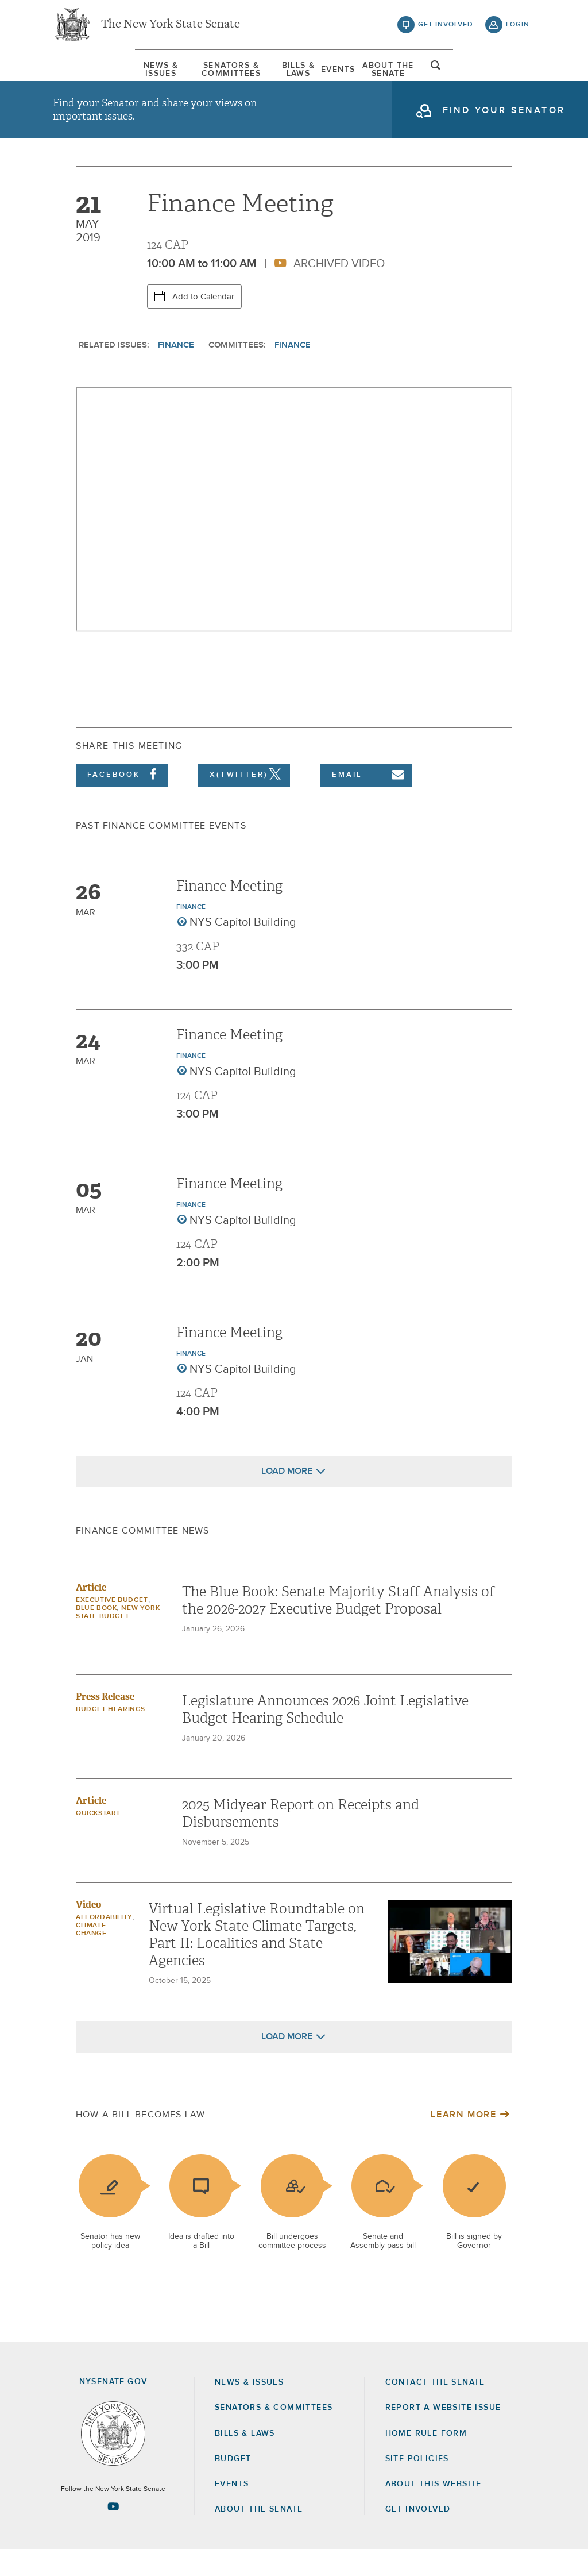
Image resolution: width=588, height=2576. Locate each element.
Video (88, 1931)
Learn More (463, 2141)
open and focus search (518, 76)
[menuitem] (87, 74)
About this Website (433, 2510)
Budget (233, 2485)
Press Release (105, 1723)
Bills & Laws (302, 74)
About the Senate (259, 2536)
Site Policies (417, 2485)
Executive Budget (112, 1626)
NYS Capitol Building (242, 948)
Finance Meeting (229, 912)
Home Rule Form (426, 2460)
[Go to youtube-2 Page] (113, 2533)
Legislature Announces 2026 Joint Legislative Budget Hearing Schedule (325, 1736)
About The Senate (442, 74)
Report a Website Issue (443, 2434)
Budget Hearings (110, 1735)
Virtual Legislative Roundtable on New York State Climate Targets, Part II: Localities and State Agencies (257, 1961)
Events (365, 74)
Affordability (104, 1943)
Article (91, 1614)
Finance (176, 371)
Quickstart (98, 1839)
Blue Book (96, 1634)
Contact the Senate (435, 2409)
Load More (286, 1497)
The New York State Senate (170, 28)
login (517, 28)
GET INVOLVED (418, 2536)
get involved (445, 28)
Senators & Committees (197, 74)
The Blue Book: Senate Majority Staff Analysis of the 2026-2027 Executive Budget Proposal (338, 1626)
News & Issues (87, 74)
